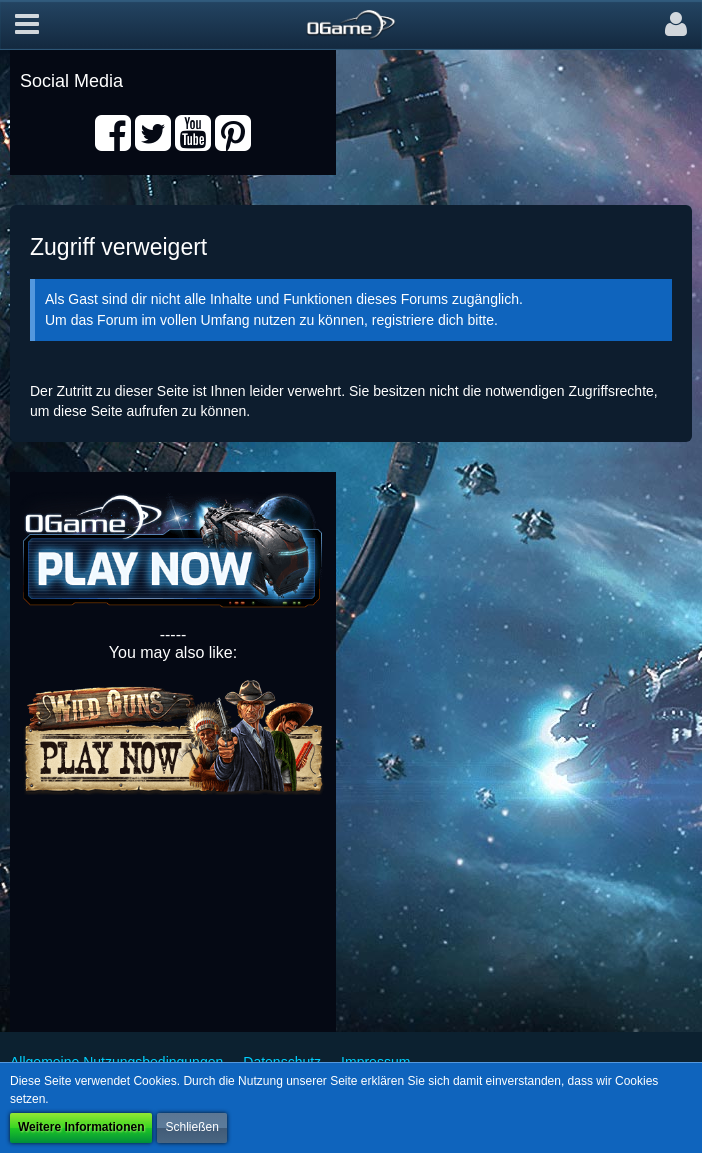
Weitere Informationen (81, 1127)
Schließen (191, 1127)
